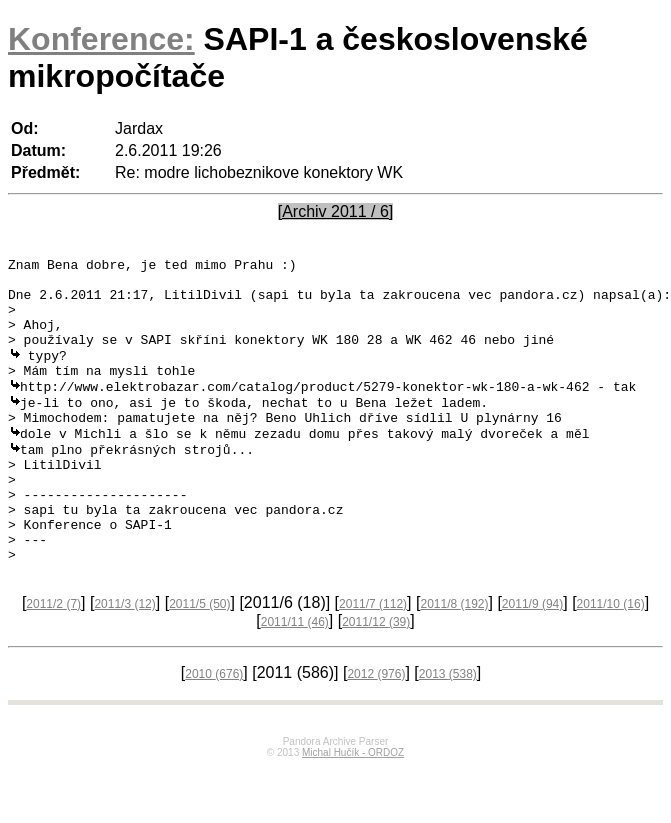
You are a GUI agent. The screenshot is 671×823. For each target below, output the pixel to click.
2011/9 (532, 659)
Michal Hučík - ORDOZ (353, 807)
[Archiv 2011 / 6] (336, 211)
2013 (448, 729)
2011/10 (611, 659)
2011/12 (376, 677)
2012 (376, 729)
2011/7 (373, 659)
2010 (214, 729)
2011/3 (124, 659)
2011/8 (454, 659)
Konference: (101, 39)
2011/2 (53, 659)
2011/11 (295, 677)
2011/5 (199, 659)
